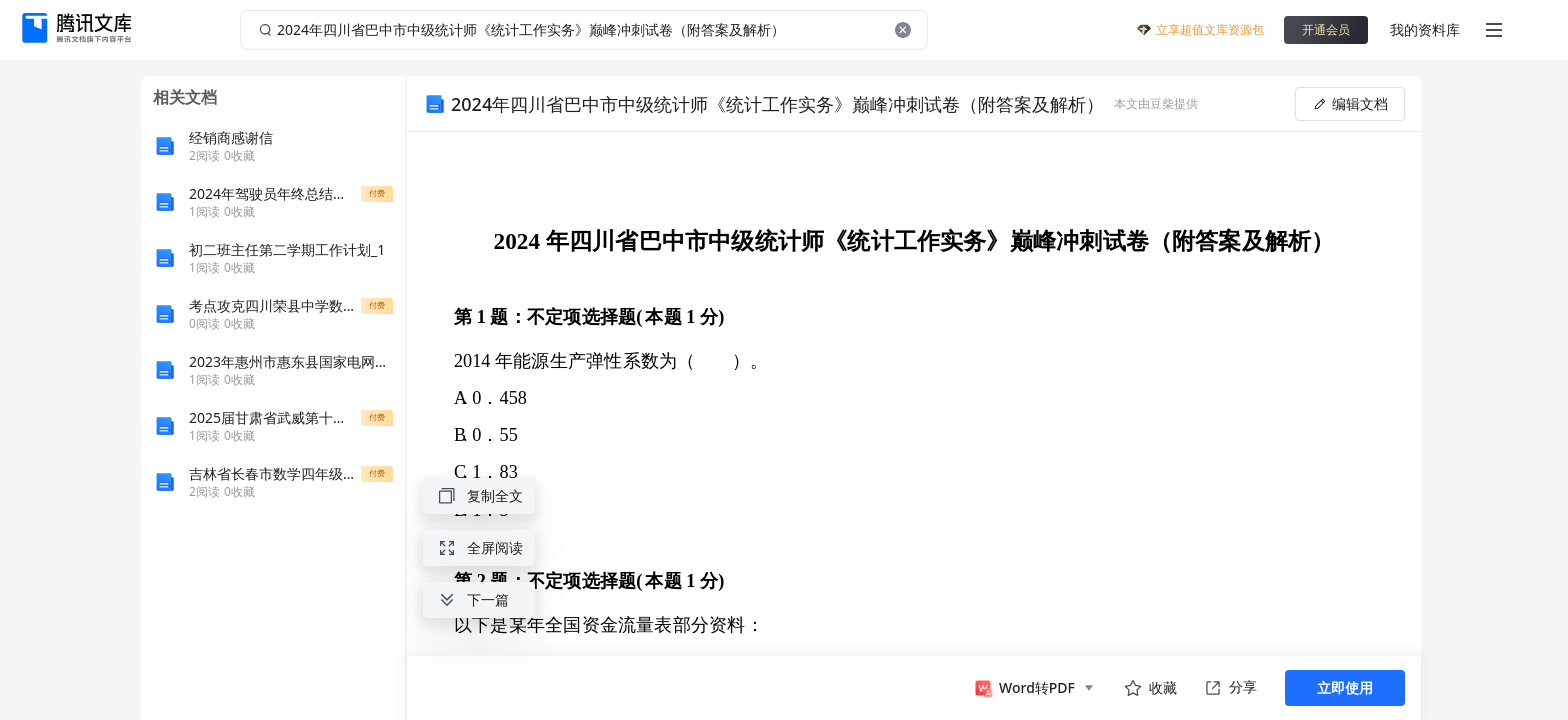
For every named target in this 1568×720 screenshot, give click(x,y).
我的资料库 (1425, 29)
